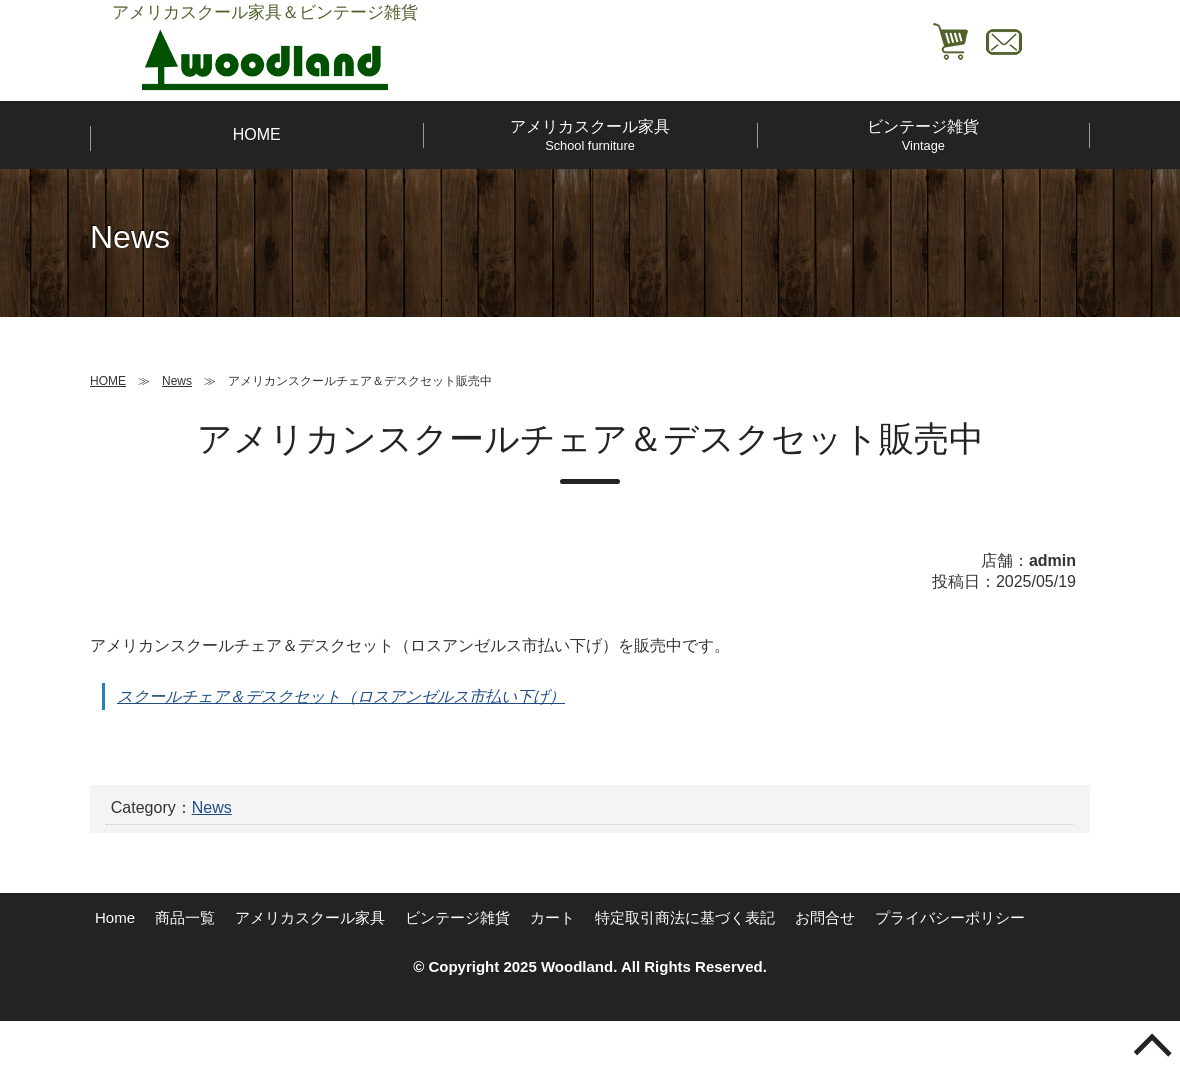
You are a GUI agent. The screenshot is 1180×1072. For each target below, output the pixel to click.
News (212, 807)
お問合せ (825, 917)
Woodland (577, 966)
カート (552, 917)
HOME (257, 134)
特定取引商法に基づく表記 (685, 917)
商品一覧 (185, 917)
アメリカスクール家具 (589, 135)
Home (115, 917)
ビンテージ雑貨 (923, 135)
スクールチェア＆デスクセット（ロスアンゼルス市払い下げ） (341, 696)
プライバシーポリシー (950, 917)
